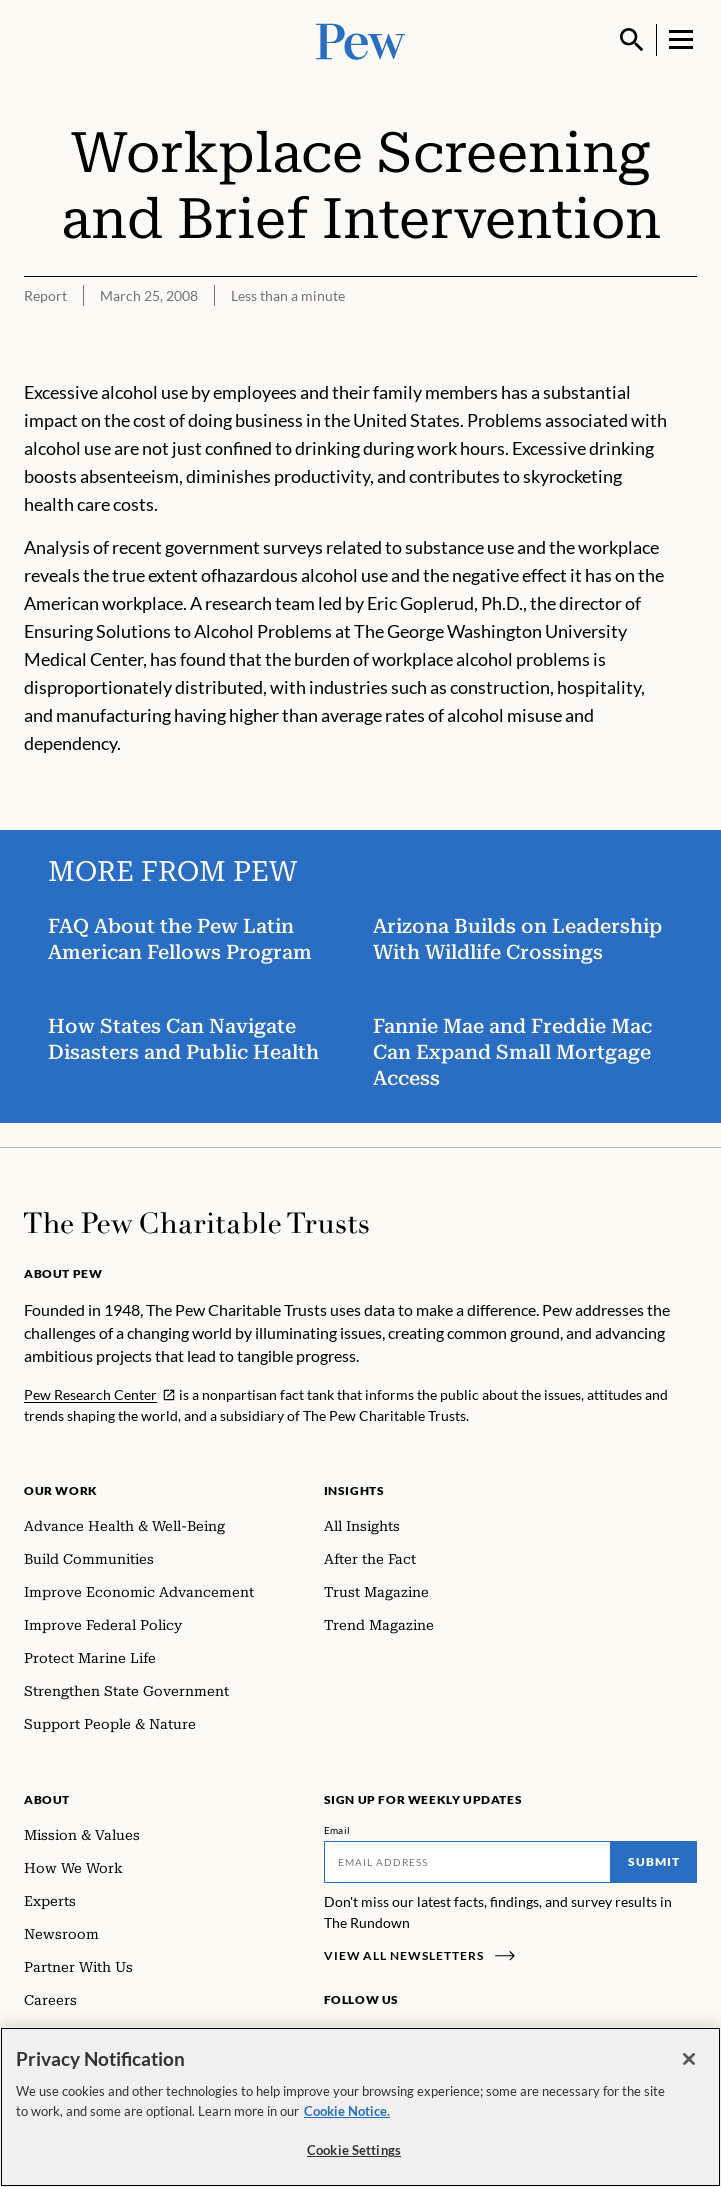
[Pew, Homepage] (361, 39)
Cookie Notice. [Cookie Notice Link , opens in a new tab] (347, 2112)
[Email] (468, 1862)
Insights (354, 1490)
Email (337, 1830)
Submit (654, 1861)
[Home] (196, 1223)
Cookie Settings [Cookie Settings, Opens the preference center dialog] (354, 2152)
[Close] (689, 2061)
